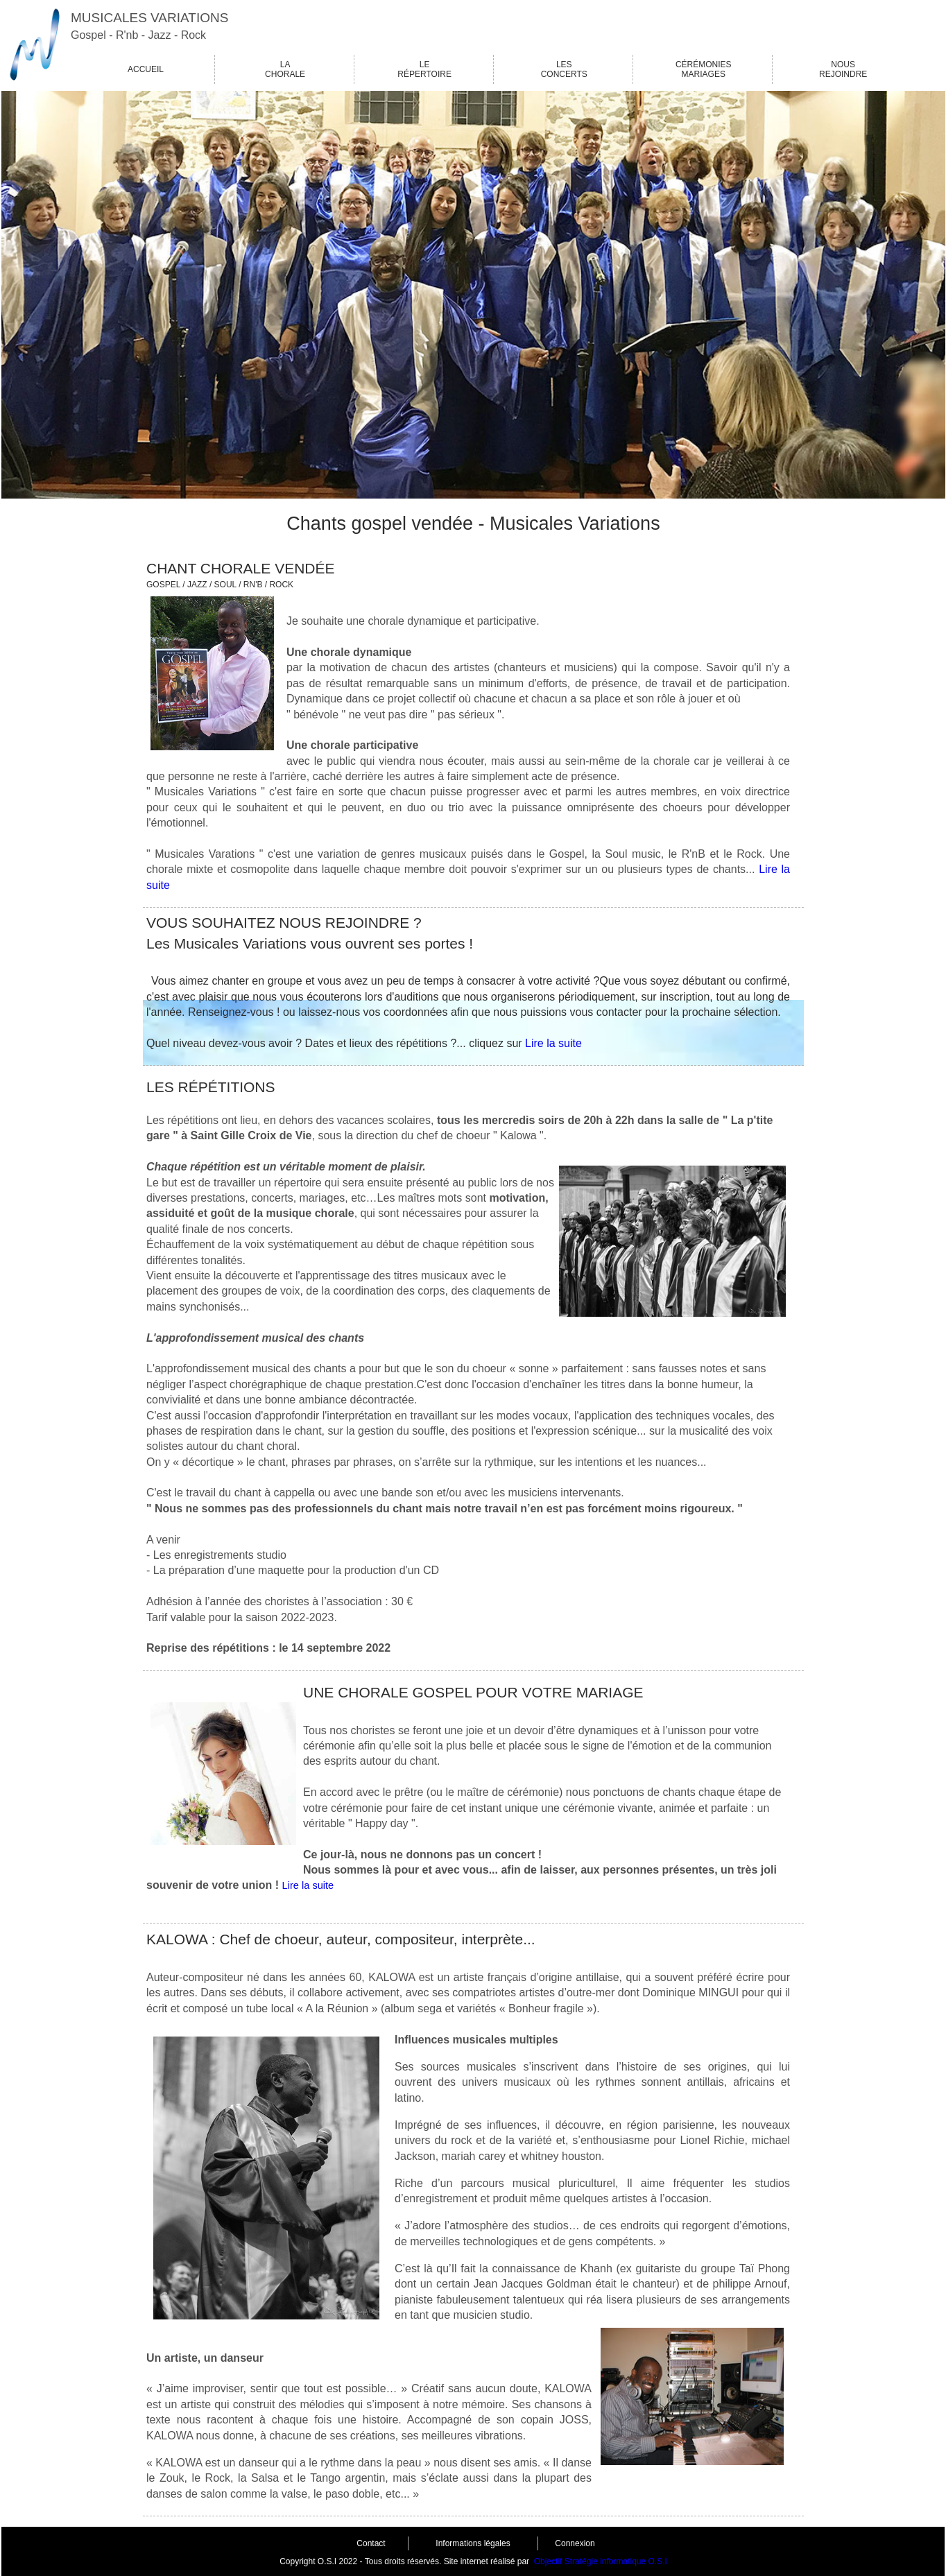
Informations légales (473, 2543)
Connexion (574, 2543)
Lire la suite (553, 1043)
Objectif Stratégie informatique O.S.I (600, 2561)
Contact (370, 2543)
